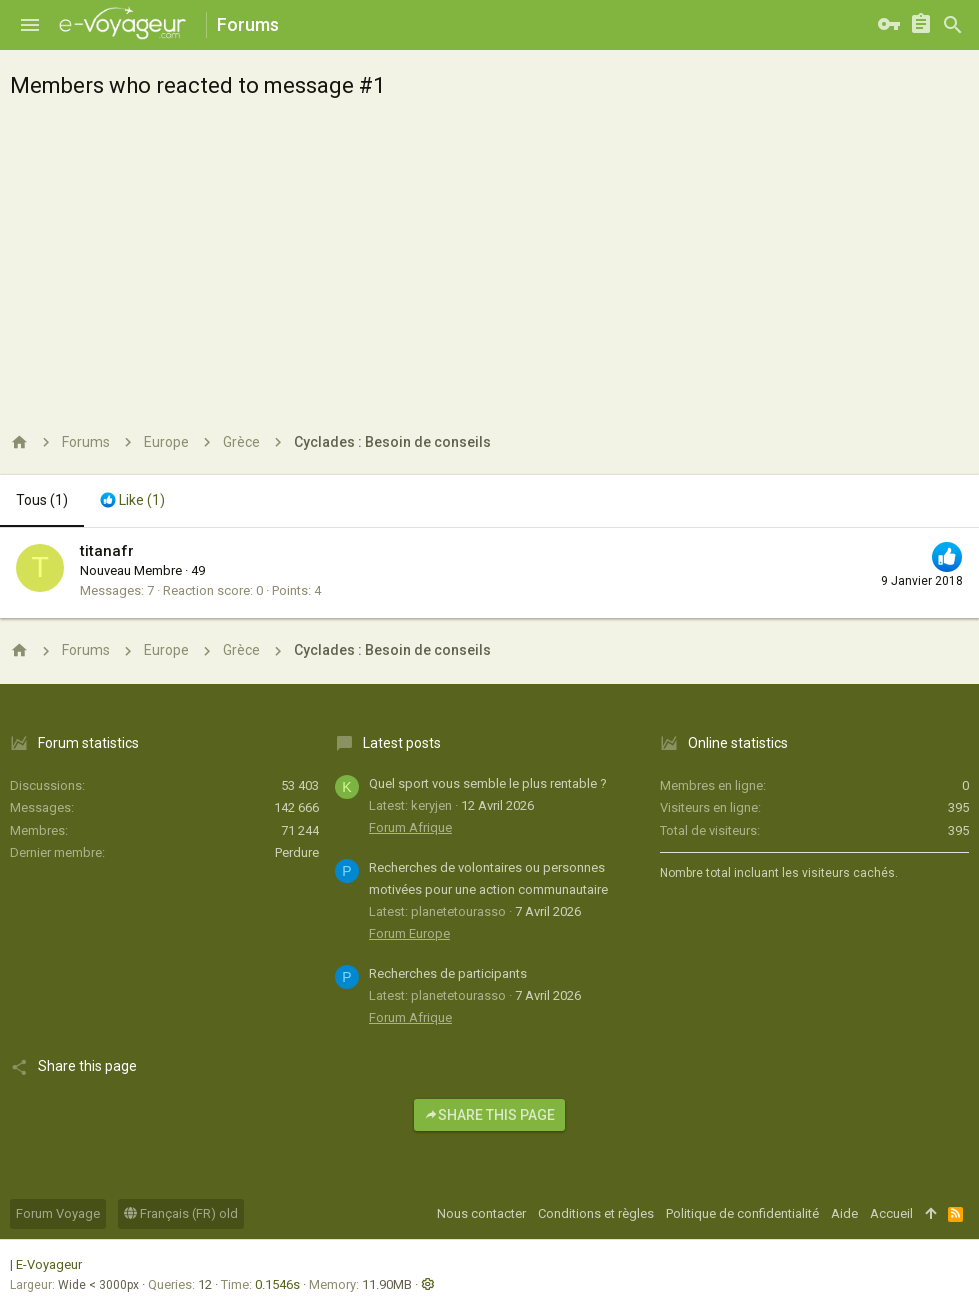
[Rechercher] (953, 25)
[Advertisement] (489, 260)
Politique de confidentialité (742, 1213)
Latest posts (402, 743)
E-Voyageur (49, 1264)
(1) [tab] (42, 500)
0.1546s (277, 1284)
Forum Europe (409, 933)
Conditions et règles (596, 1213)
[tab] (132, 501)
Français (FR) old (181, 1213)
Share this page (489, 1115)
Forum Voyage (58, 1213)
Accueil (891, 1213)
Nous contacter (481, 1213)
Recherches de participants (448, 973)
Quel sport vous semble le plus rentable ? (488, 783)
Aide (844, 1213)
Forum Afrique (410, 827)
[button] (30, 25)
